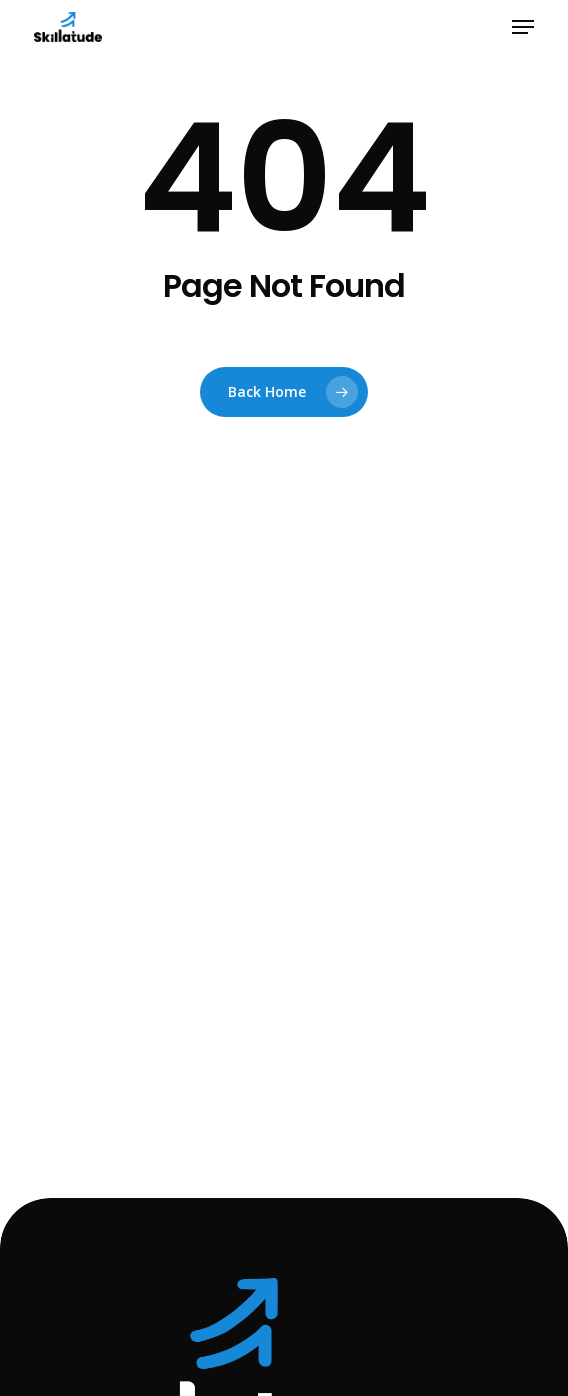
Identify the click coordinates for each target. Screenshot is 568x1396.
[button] (523, 27)
